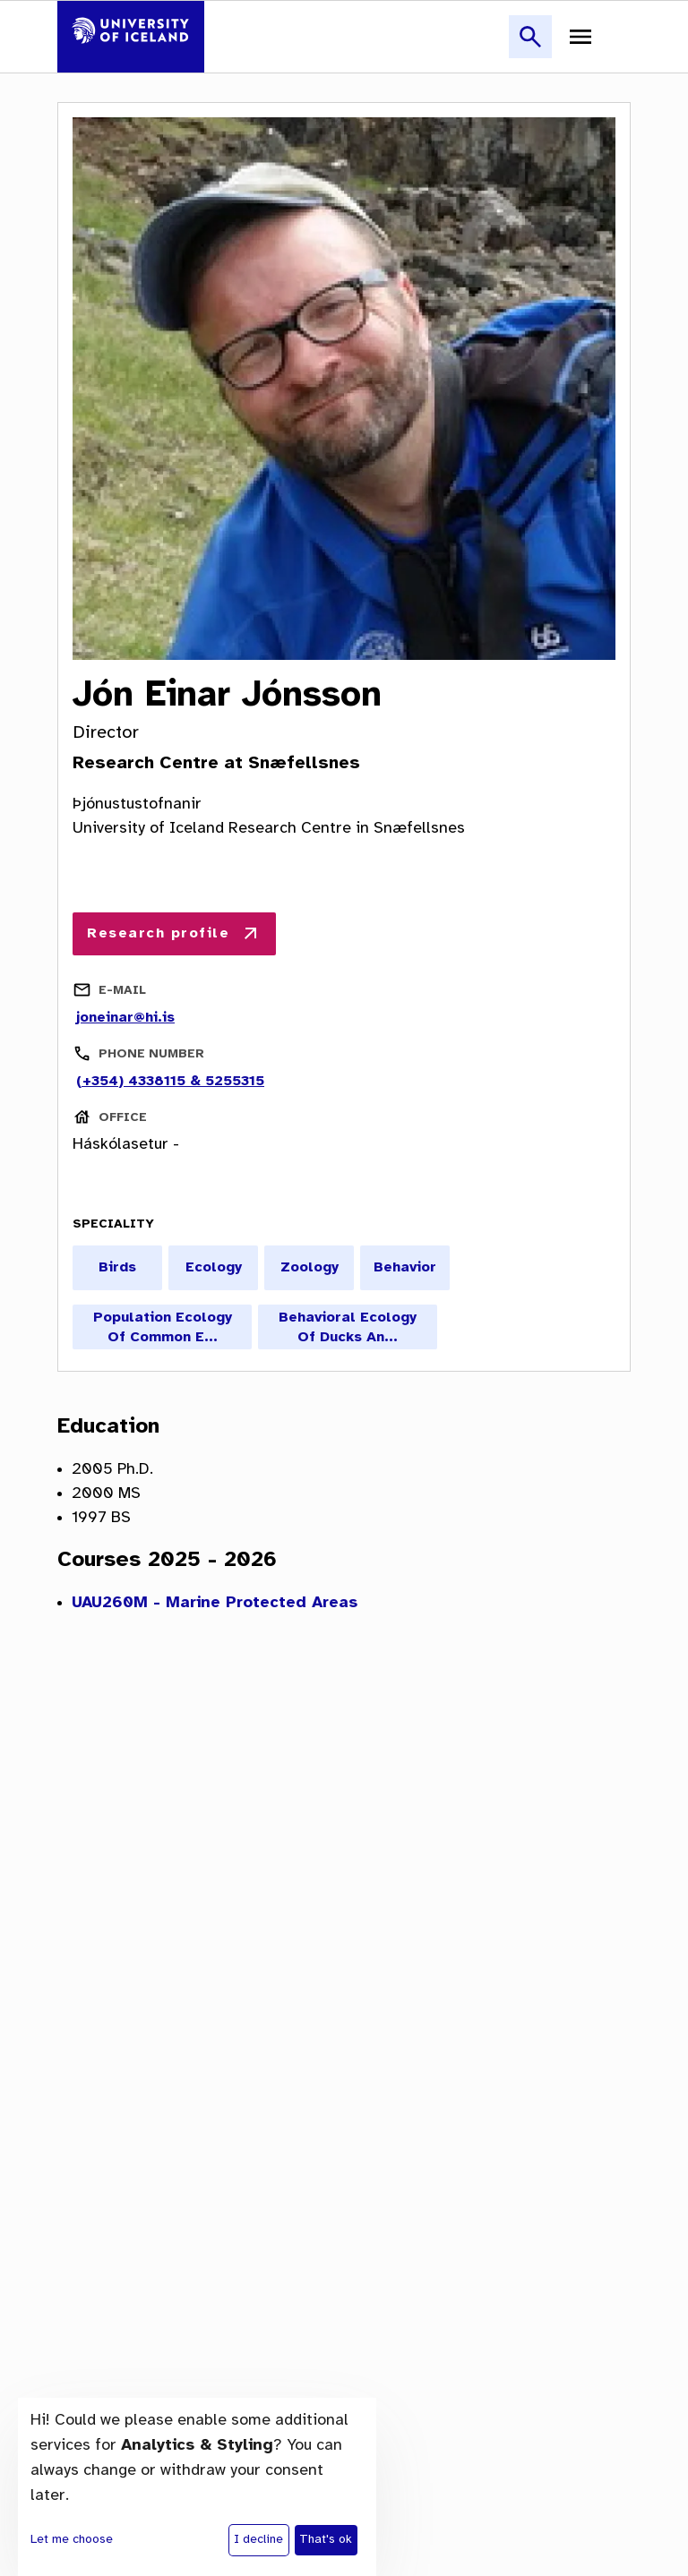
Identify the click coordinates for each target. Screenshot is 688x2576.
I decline (258, 2539)
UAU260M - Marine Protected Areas (214, 1603)
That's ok (325, 2539)
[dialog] (197, 2487)
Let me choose (71, 2539)
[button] (530, 47)
